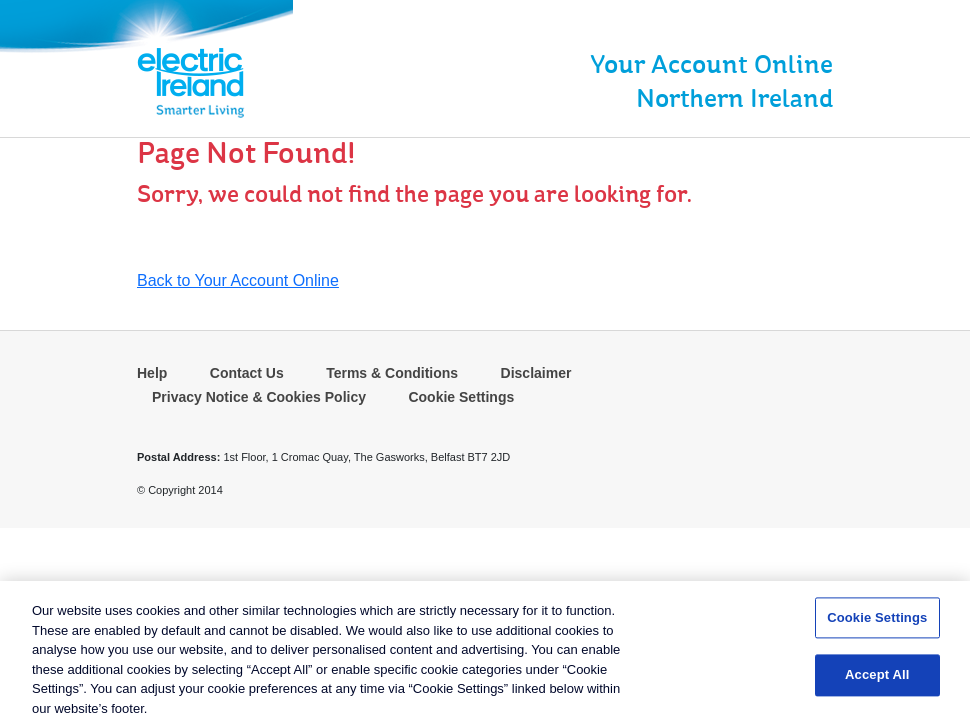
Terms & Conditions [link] (392, 373)
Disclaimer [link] (536, 373)
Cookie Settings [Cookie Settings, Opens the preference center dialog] (877, 620)
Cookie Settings (461, 397)
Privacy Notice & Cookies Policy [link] (259, 397)
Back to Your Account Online (238, 280)
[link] (111, 83)
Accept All (877, 678)
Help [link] (152, 373)
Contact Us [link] (247, 373)
